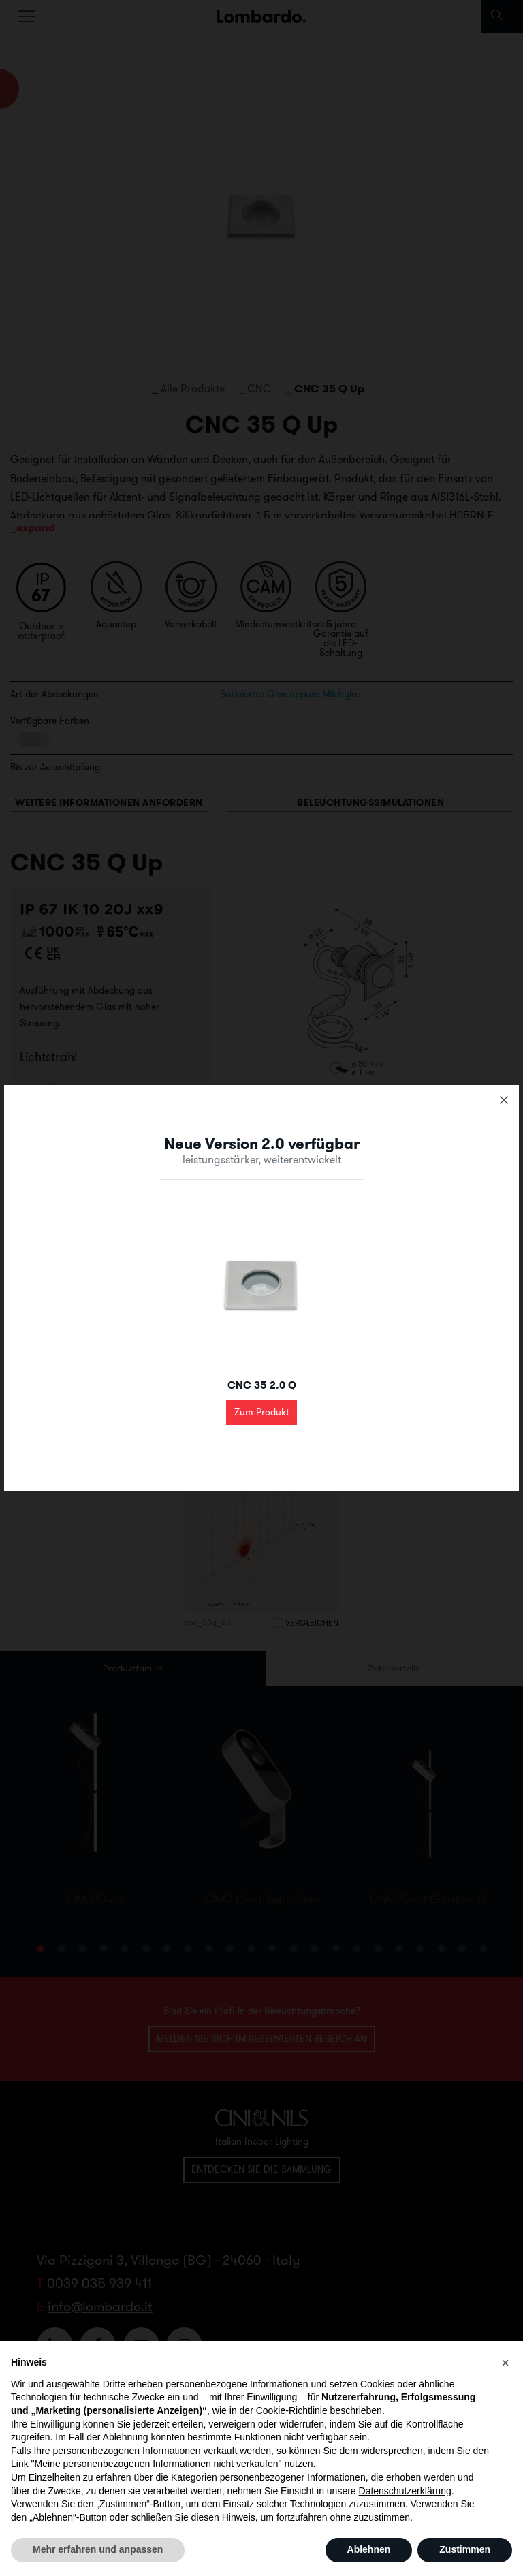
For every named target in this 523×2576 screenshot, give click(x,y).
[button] (505, 2363)
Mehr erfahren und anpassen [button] (98, 2549)
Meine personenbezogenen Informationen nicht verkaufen (157, 2463)
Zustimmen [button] (464, 2549)
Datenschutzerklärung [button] (405, 2490)
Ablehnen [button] (369, 2549)
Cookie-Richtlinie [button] (292, 2410)
